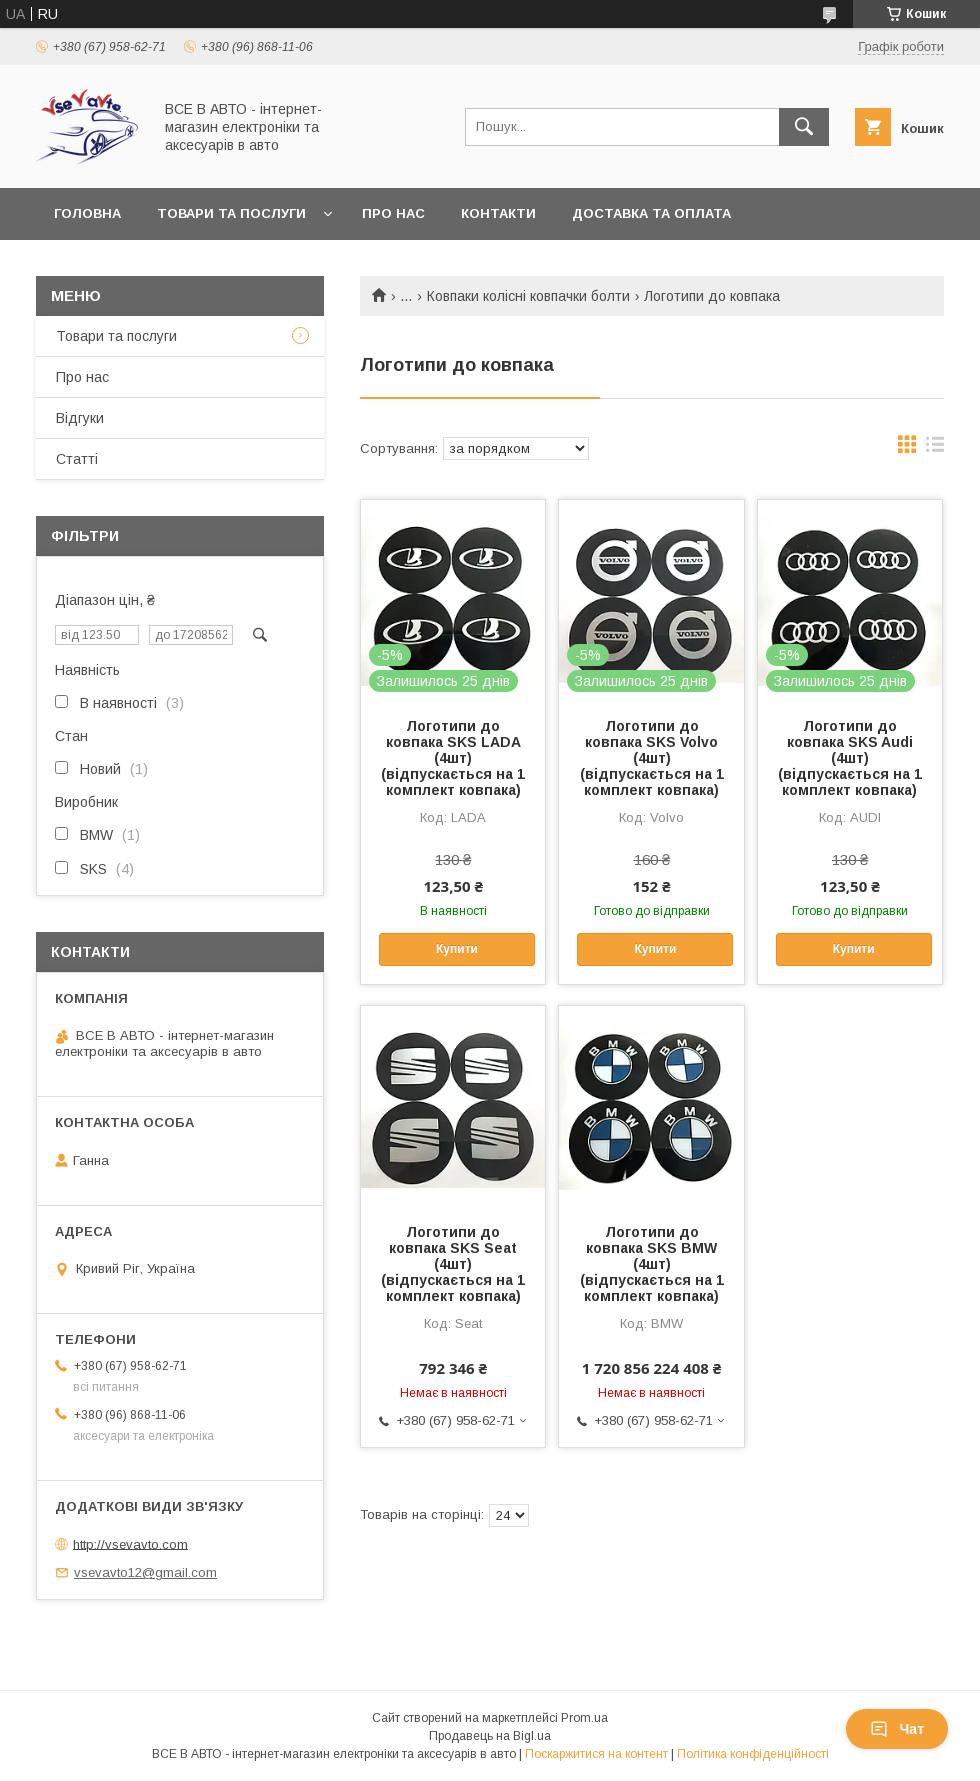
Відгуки (80, 418)
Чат (897, 1729)
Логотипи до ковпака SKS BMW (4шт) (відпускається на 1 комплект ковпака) (652, 1264)
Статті (77, 459)
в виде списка (935, 449)
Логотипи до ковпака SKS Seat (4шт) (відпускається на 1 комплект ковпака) (453, 1264)
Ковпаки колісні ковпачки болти (528, 296)
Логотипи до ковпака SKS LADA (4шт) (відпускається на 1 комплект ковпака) (453, 758)
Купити (457, 949)
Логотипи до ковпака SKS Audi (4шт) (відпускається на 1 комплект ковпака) (850, 758)
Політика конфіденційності (753, 1754)
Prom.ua (584, 1718)
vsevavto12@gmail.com (145, 1572)
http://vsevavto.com (130, 1543)
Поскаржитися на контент (596, 1754)
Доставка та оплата (651, 213)
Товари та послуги (231, 213)
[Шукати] (804, 127)
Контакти (498, 213)
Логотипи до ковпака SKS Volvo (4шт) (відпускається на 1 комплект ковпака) (652, 758)
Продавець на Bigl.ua (490, 1736)
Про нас (393, 213)
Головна (87, 213)
